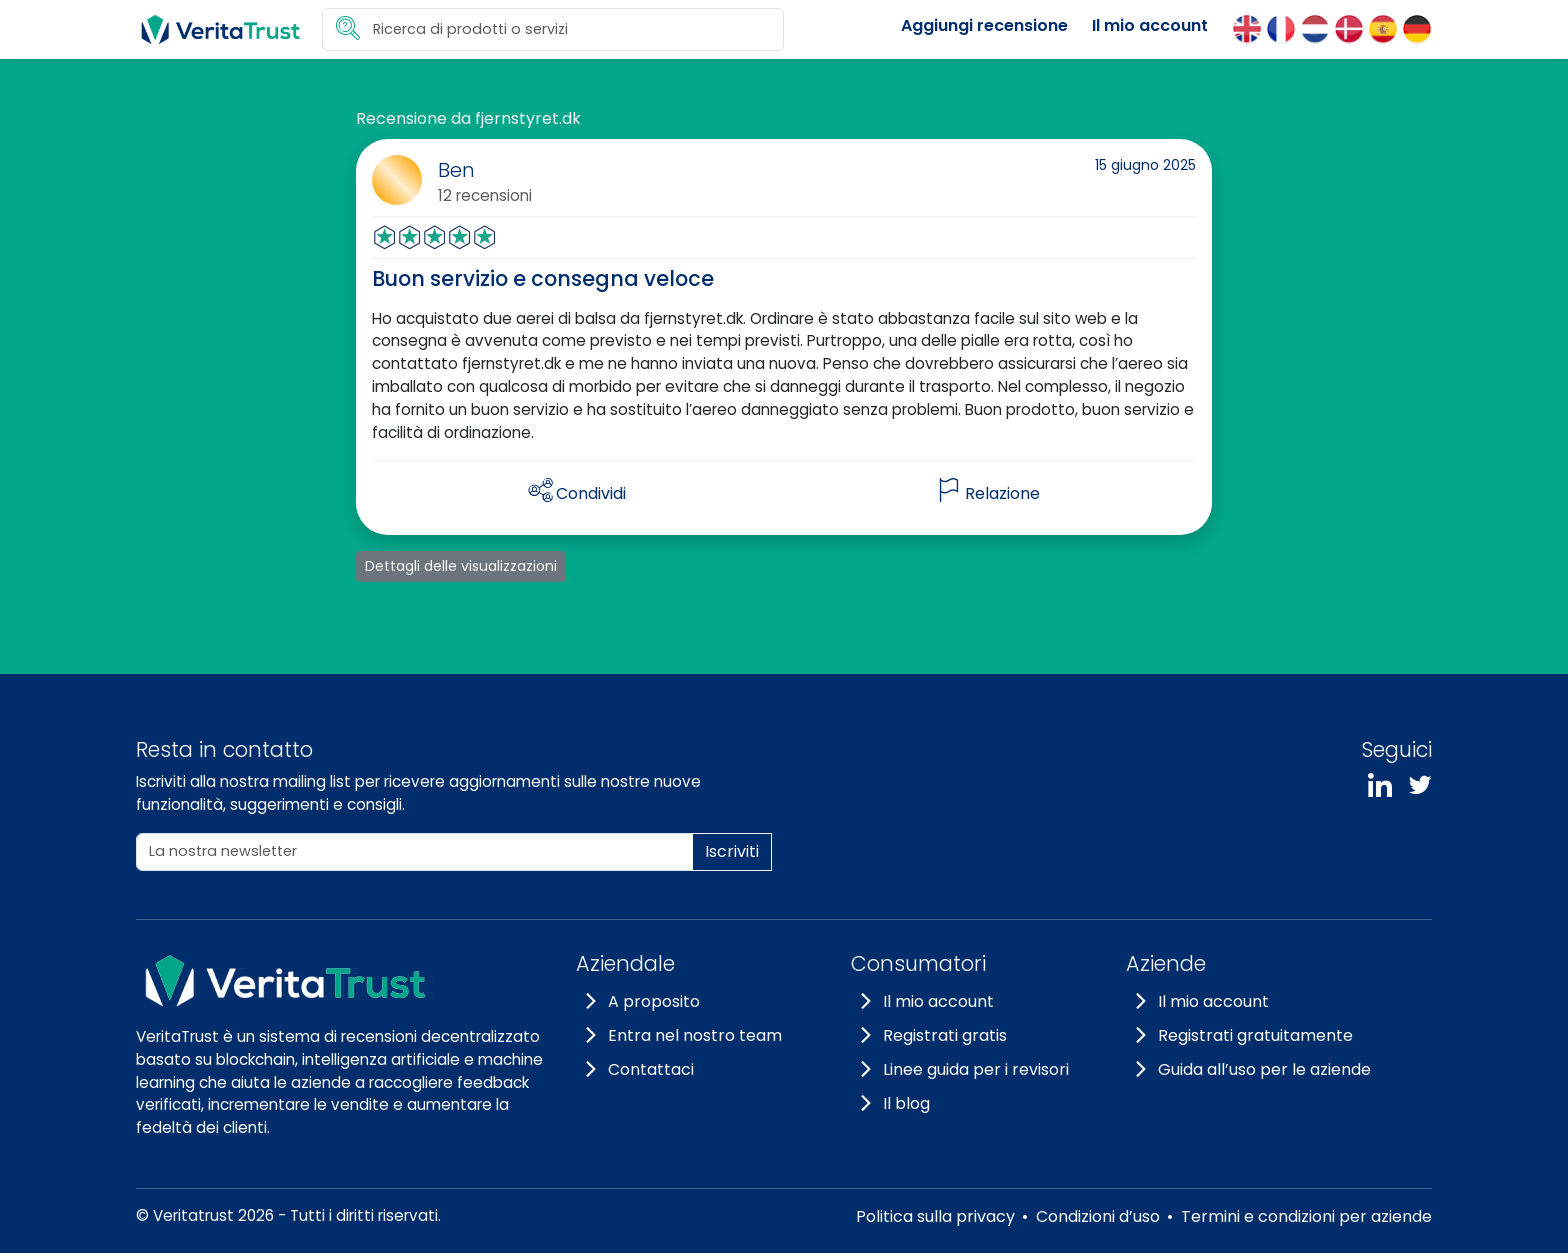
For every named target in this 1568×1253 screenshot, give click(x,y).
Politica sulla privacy (935, 1216)
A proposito (654, 1001)
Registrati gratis (945, 1035)
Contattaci (651, 1069)
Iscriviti (732, 851)
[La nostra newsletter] (414, 852)
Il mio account (1150, 25)
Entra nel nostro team (695, 1035)
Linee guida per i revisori (976, 1069)
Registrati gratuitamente (1255, 1035)
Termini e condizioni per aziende (1306, 1216)
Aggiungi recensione (984, 25)
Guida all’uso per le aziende (1264, 1069)
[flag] (988, 494)
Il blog (906, 1103)
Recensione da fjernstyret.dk (468, 118)
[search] (553, 29)
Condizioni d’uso (1098, 1216)
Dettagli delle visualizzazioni (461, 566)
